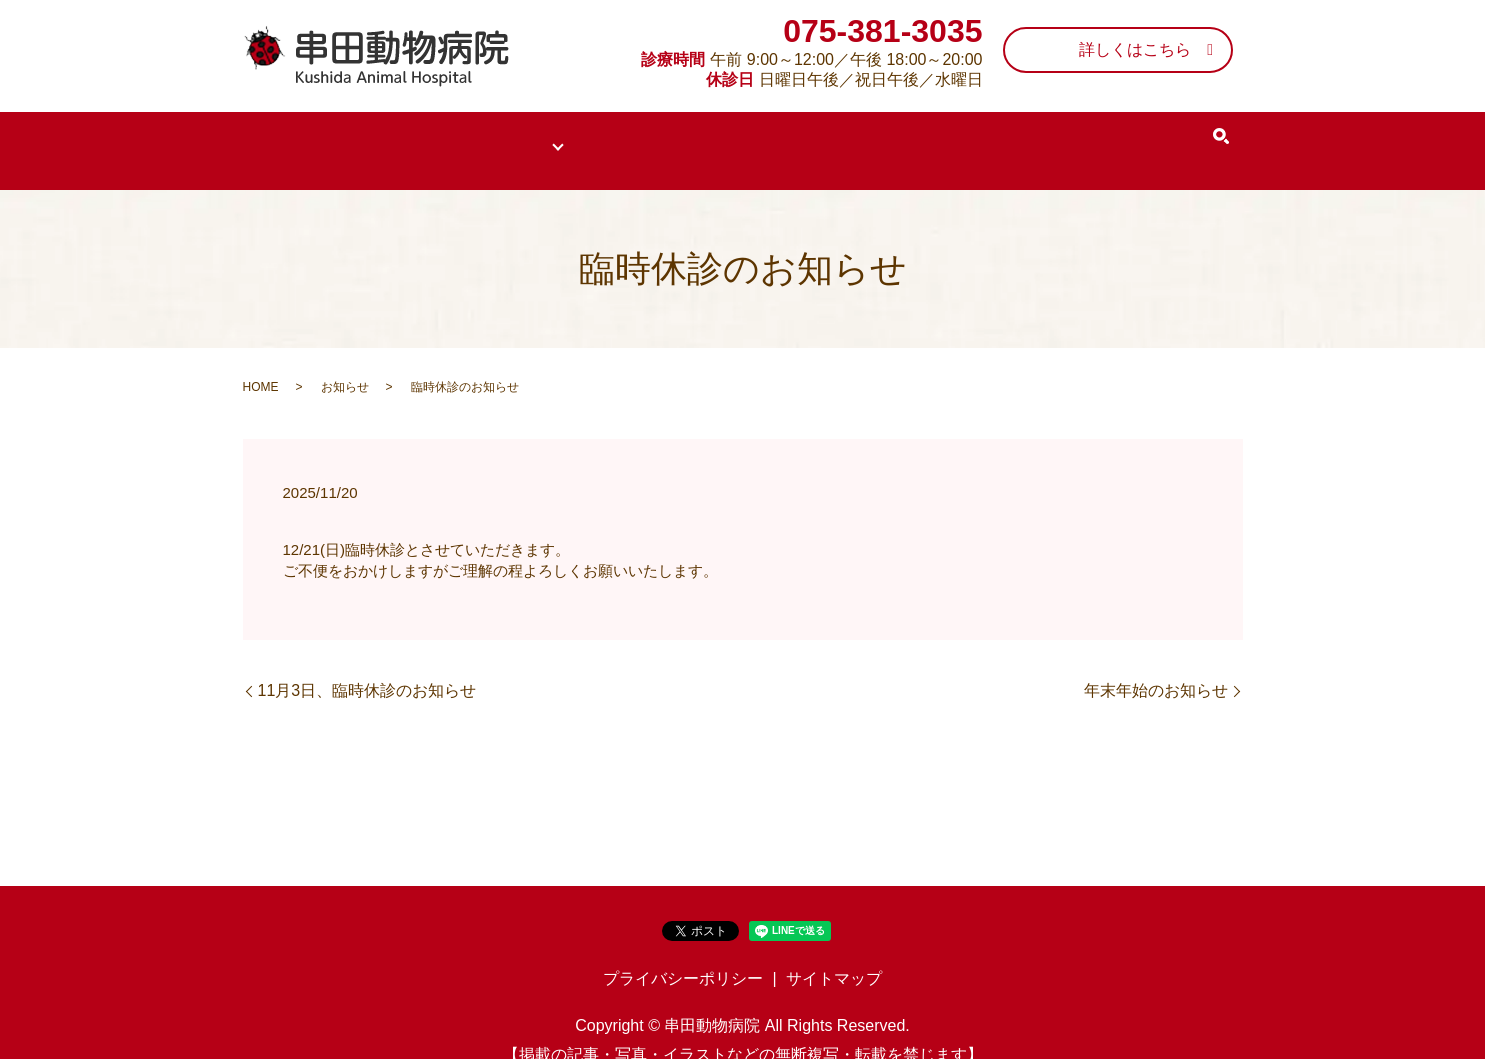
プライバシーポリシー (683, 952)
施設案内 (988, 136)
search (1207, 137)
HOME (288, 136)
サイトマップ (834, 952)
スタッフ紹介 (869, 136)
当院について (504, 136)
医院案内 (386, 136)
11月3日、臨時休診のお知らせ (367, 663)
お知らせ (345, 361)
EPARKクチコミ (1116, 136)
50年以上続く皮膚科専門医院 (687, 136)
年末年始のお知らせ (1156, 663)
